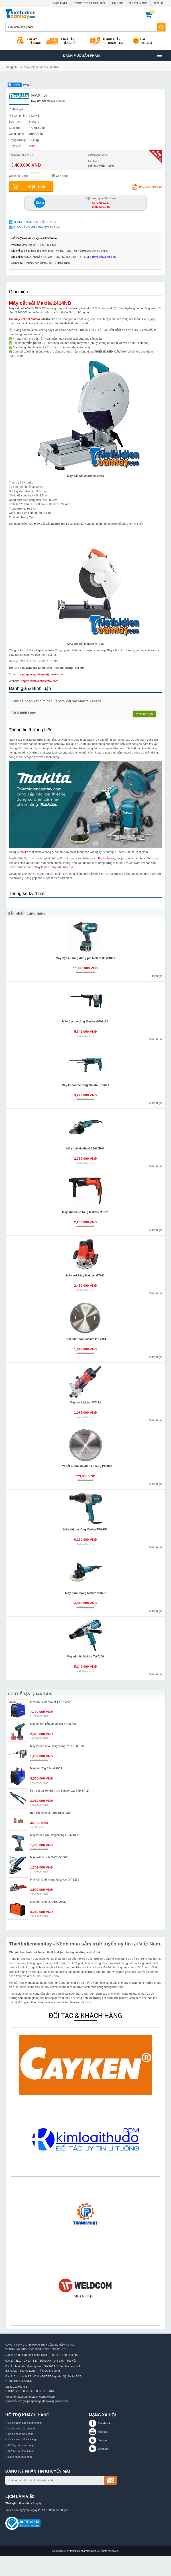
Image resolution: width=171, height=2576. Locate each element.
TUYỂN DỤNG (137, 3)
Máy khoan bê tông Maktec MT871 (85, 1212)
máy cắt (56, 867)
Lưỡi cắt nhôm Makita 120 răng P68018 (85, 1466)
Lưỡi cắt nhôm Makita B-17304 (85, 1339)
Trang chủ (11, 67)
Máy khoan (42, 867)
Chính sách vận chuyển (21, 2428)
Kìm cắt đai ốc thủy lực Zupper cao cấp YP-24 (60, 1790)
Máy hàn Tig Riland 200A (46, 1768)
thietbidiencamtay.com (83, 2550)
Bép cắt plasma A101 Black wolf (50, 1812)
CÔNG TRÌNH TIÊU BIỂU (89, 3)
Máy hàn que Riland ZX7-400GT (51, 1701)
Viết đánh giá (144, 714)
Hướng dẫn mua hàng (21, 2445)
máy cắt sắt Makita (27, 319)
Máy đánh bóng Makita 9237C (85, 1593)
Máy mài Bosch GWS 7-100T (48, 1857)
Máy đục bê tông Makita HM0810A (85, 1021)
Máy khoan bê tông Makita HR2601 (85, 1085)
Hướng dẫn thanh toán (21, 2450)
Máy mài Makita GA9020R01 (85, 1148)
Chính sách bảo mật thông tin (25, 2422)
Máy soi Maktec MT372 (85, 1402)
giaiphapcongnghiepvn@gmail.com (40, 674)
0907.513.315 (45, 2391)
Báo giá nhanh (147, 187)
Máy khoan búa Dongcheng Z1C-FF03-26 (57, 1746)
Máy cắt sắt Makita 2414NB (41, 67)
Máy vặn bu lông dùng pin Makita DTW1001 (85, 958)
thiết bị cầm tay (105, 858)
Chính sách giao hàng (20, 2433)
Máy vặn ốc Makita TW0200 (85, 1656)
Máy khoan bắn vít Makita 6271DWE (53, 1723)
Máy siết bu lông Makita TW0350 (85, 1529)
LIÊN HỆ (158, 3)
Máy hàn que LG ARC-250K (48, 1901)
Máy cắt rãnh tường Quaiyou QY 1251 (54, 1879)
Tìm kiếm (161, 27)
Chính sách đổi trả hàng (22, 2439)
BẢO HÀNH (60, 3)
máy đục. (68, 867)
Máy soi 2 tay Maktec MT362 (85, 1275)
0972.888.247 (25, 2391)
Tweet (27, 84)
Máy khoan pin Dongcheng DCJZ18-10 (55, 1835)
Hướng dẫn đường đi (95, 250)
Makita (24, 852)
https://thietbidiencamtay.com (39, 681)
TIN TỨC (117, 3)
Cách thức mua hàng (20, 2456)
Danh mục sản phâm (112, 55)
